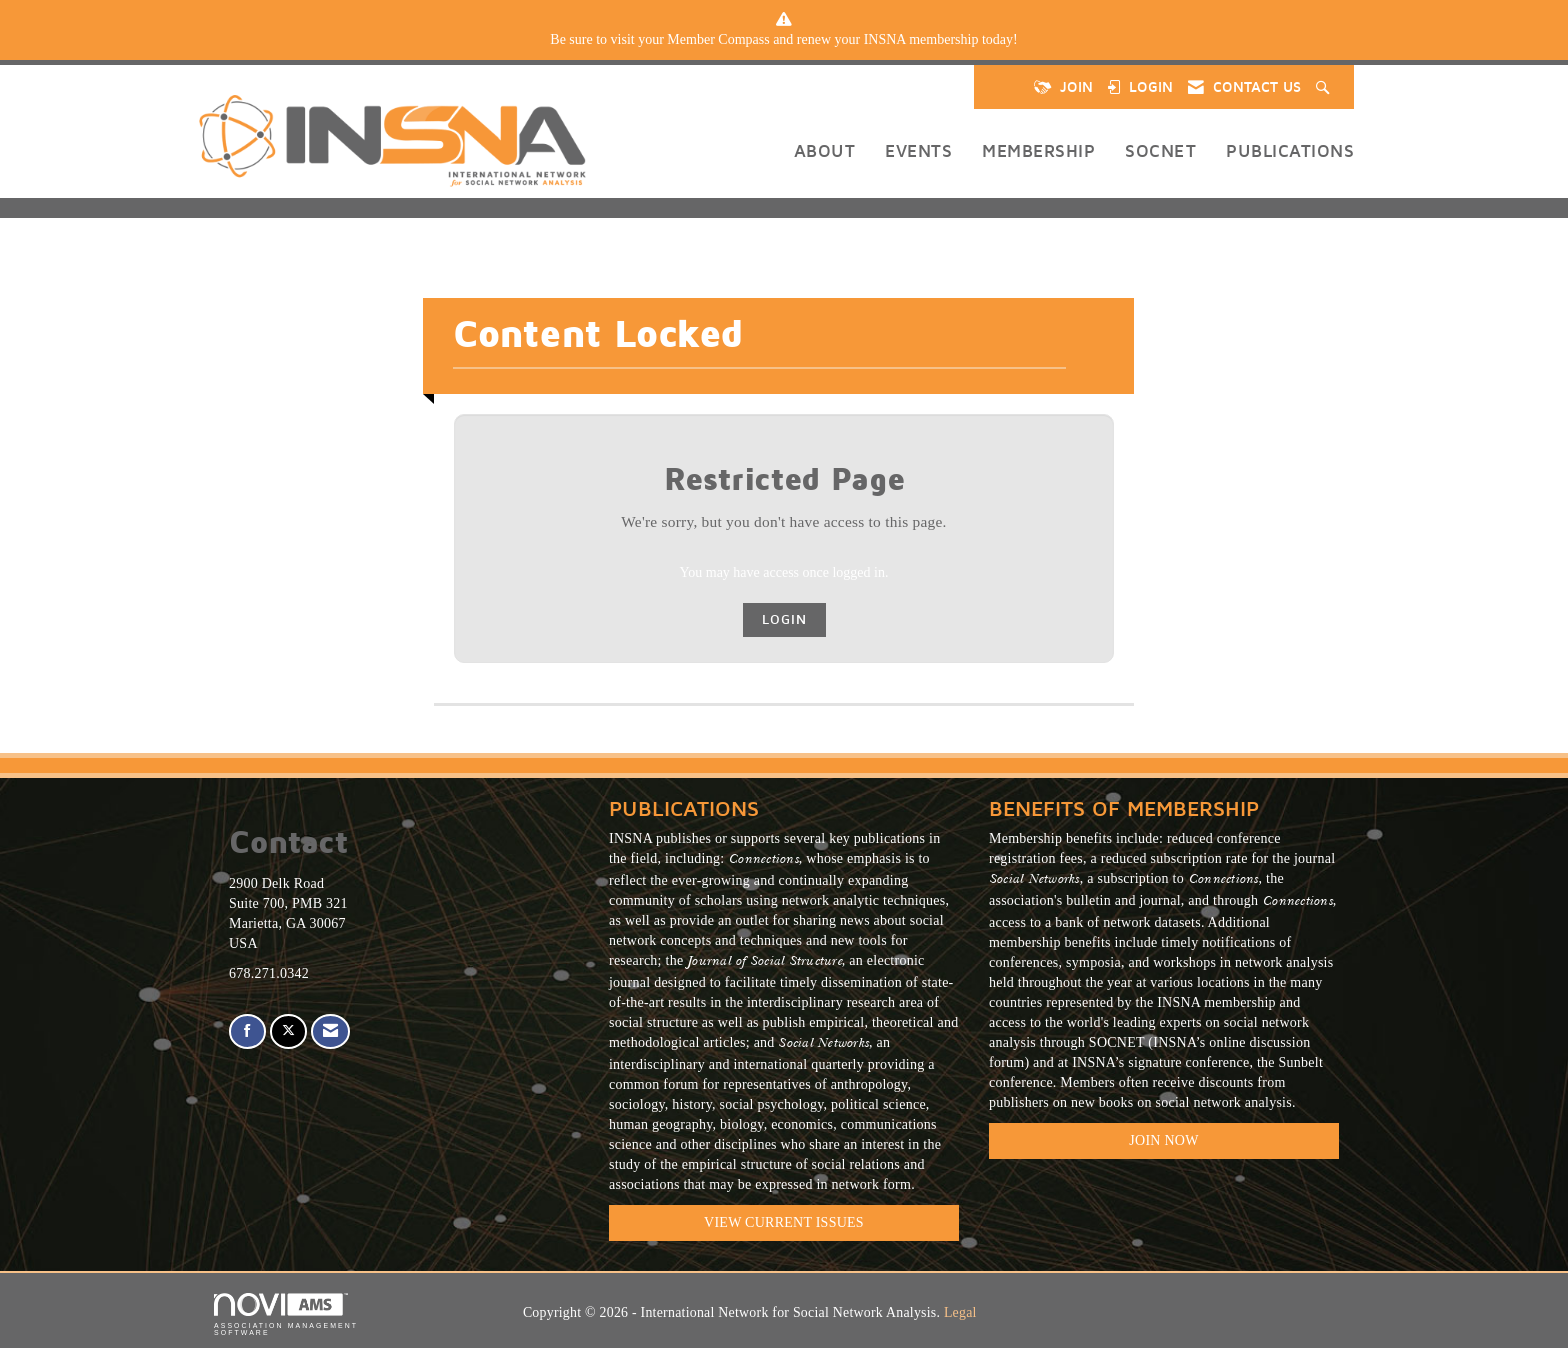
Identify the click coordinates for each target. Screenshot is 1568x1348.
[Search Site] (1325, 87)
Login (784, 619)
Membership (1038, 150)
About (825, 150)
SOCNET (1160, 150)
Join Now (1163, 1140)
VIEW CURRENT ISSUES (784, 1222)
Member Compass (718, 39)
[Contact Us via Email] (330, 1031)
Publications (1290, 150)
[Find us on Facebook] (247, 1031)
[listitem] (784, 40)
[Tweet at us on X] (288, 1031)
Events (918, 150)
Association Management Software (286, 1314)
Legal (960, 1312)
